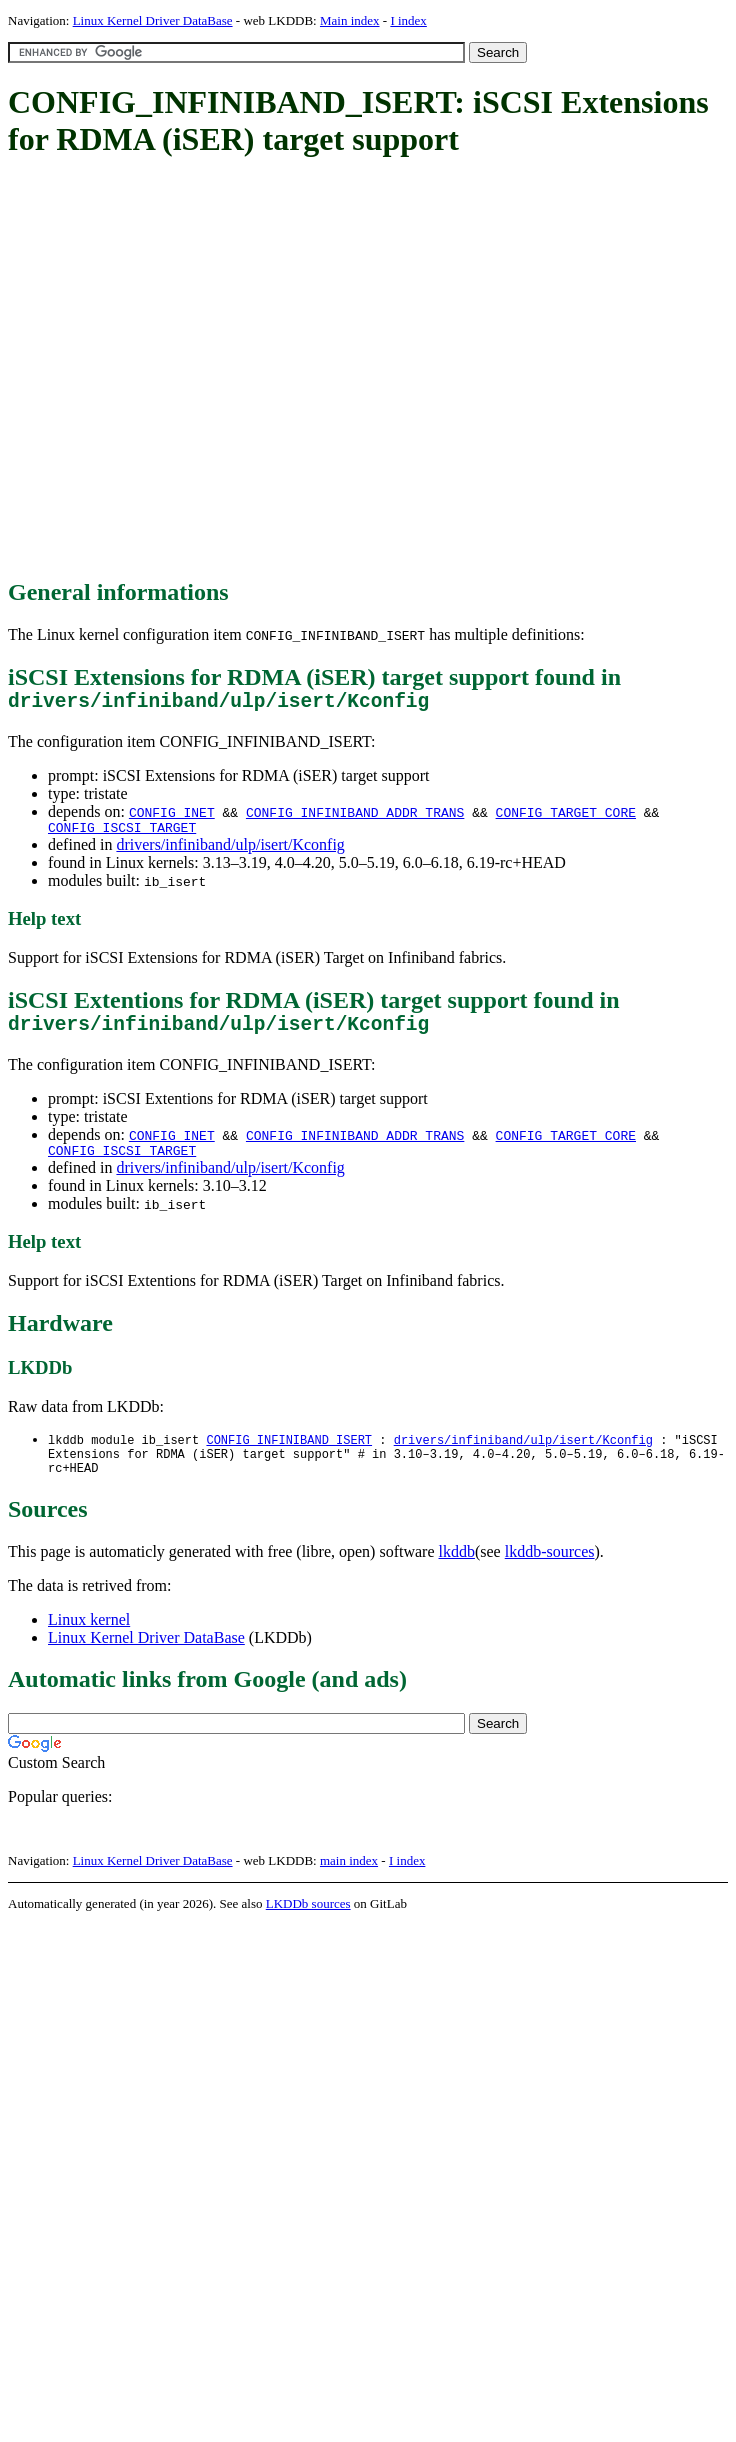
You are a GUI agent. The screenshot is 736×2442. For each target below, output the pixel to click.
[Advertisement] (189, 369)
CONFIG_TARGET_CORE (566, 817)
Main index (350, 20)
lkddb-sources (550, 1574)
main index (349, 1883)
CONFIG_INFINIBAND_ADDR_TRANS (355, 817)
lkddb (457, 1574)
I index (408, 20)
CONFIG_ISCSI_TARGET (122, 835)
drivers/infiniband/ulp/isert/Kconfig (230, 852)
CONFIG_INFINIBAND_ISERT (289, 1456)
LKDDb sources (308, 1926)
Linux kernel (89, 1642)
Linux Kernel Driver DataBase (153, 20)
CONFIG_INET (172, 817)
